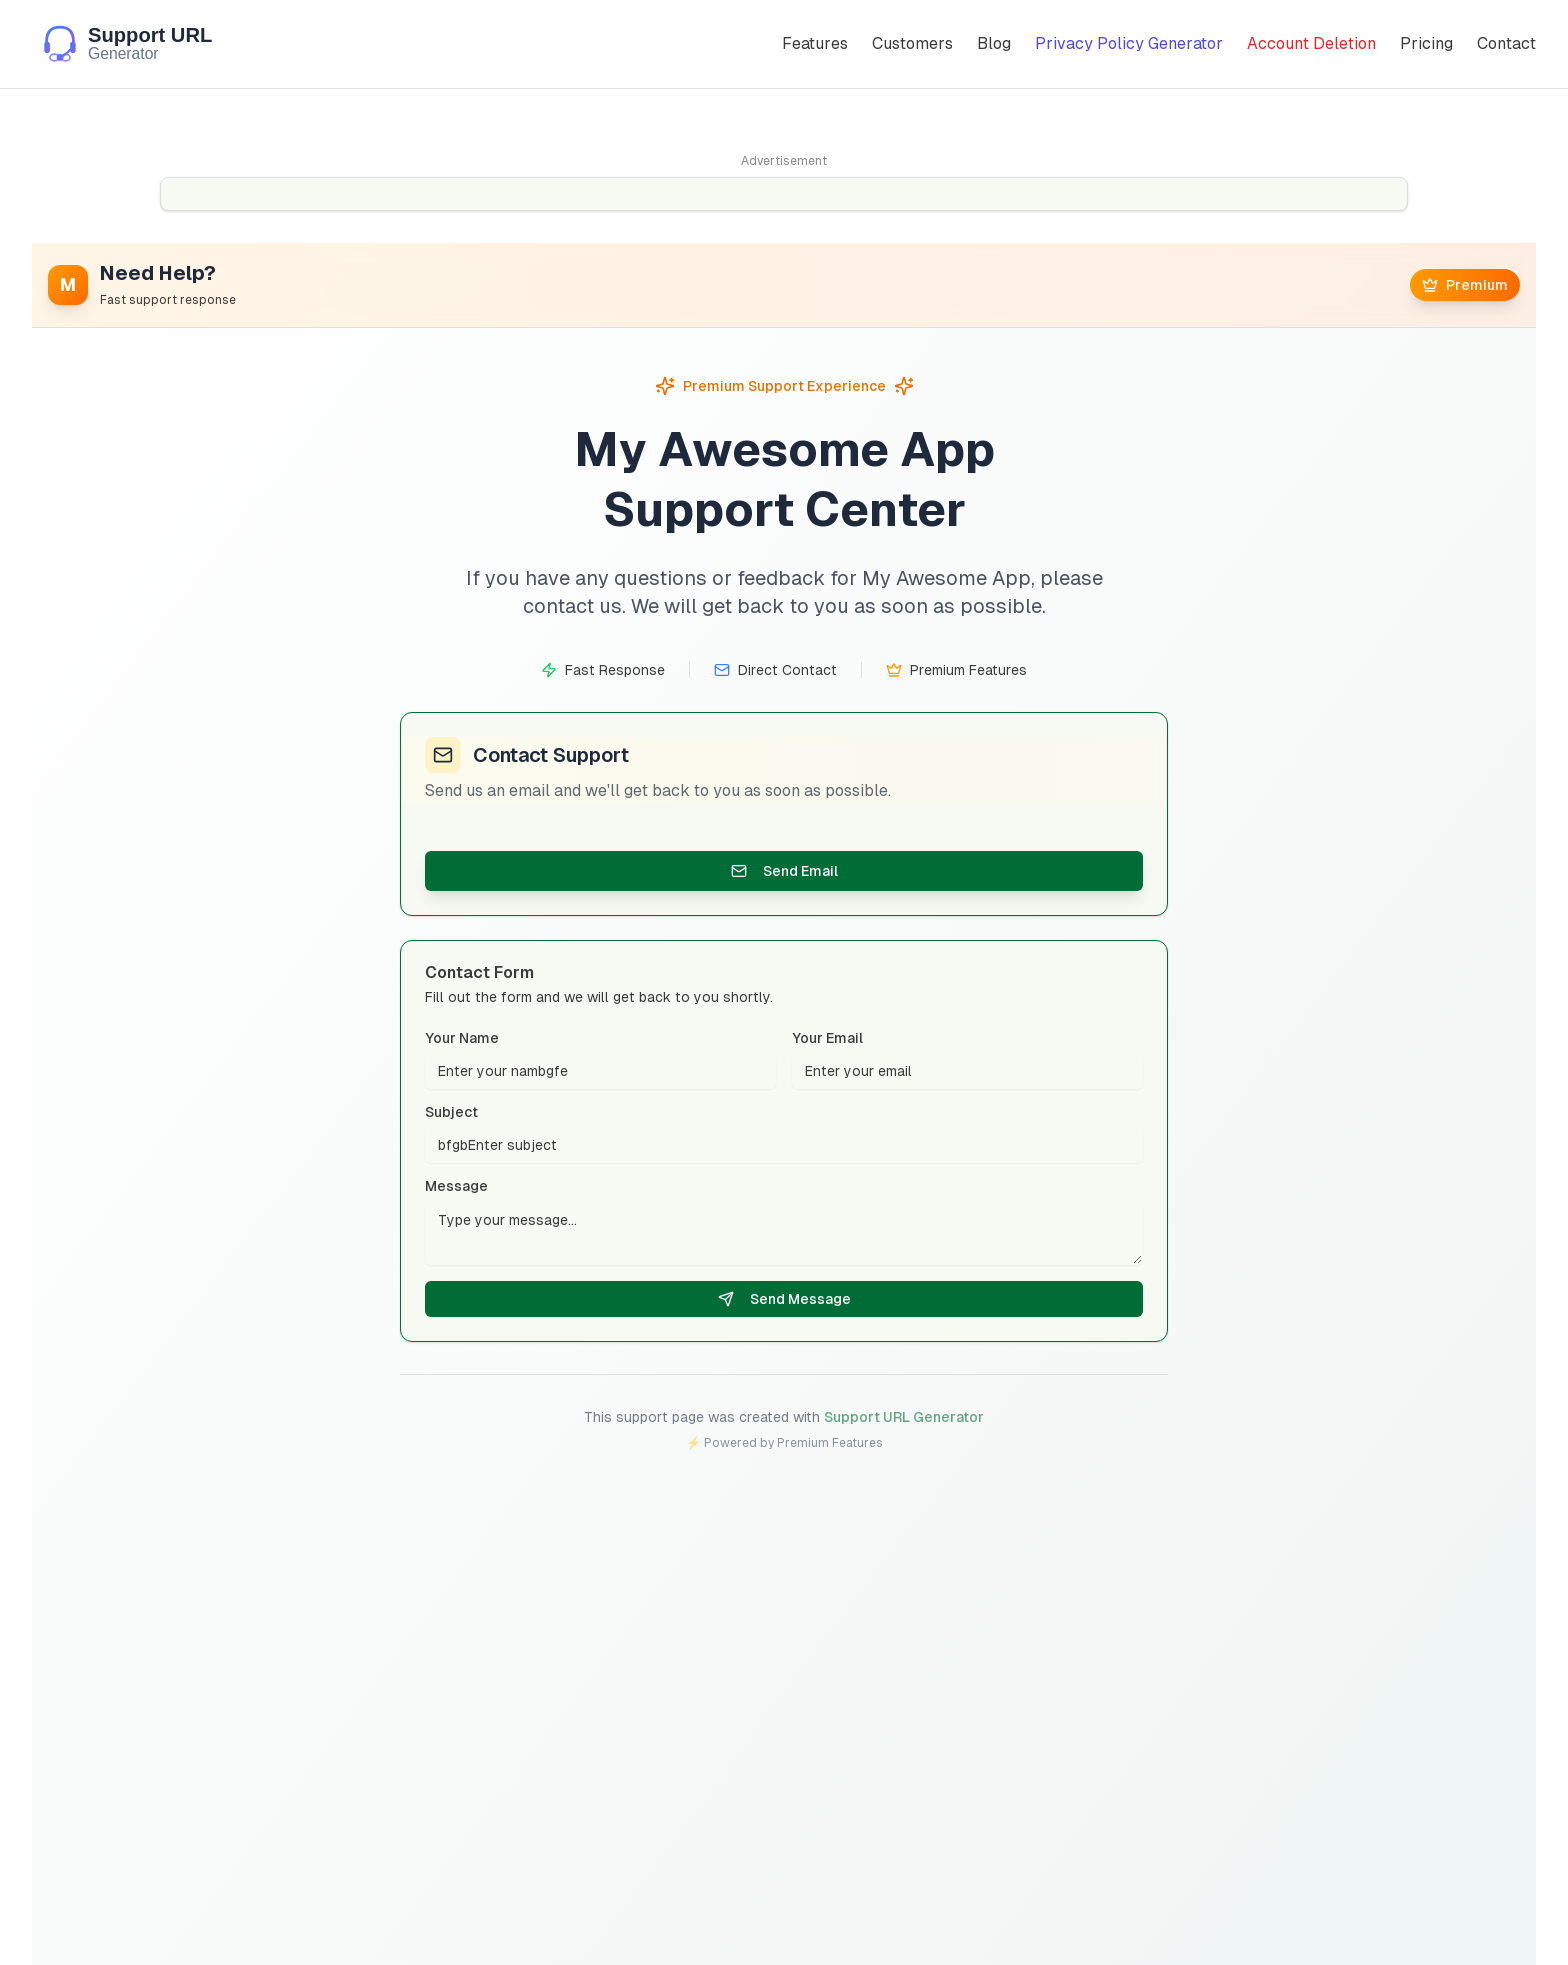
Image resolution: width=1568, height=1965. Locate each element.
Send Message (784, 1300)
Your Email (827, 1039)
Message (456, 1187)
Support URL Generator (904, 1417)
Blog (994, 43)
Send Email (784, 871)
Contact (1506, 43)
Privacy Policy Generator (1129, 43)
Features (815, 43)
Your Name (462, 1039)
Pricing (1426, 43)
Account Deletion (1311, 43)
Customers (912, 43)
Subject (451, 1113)
